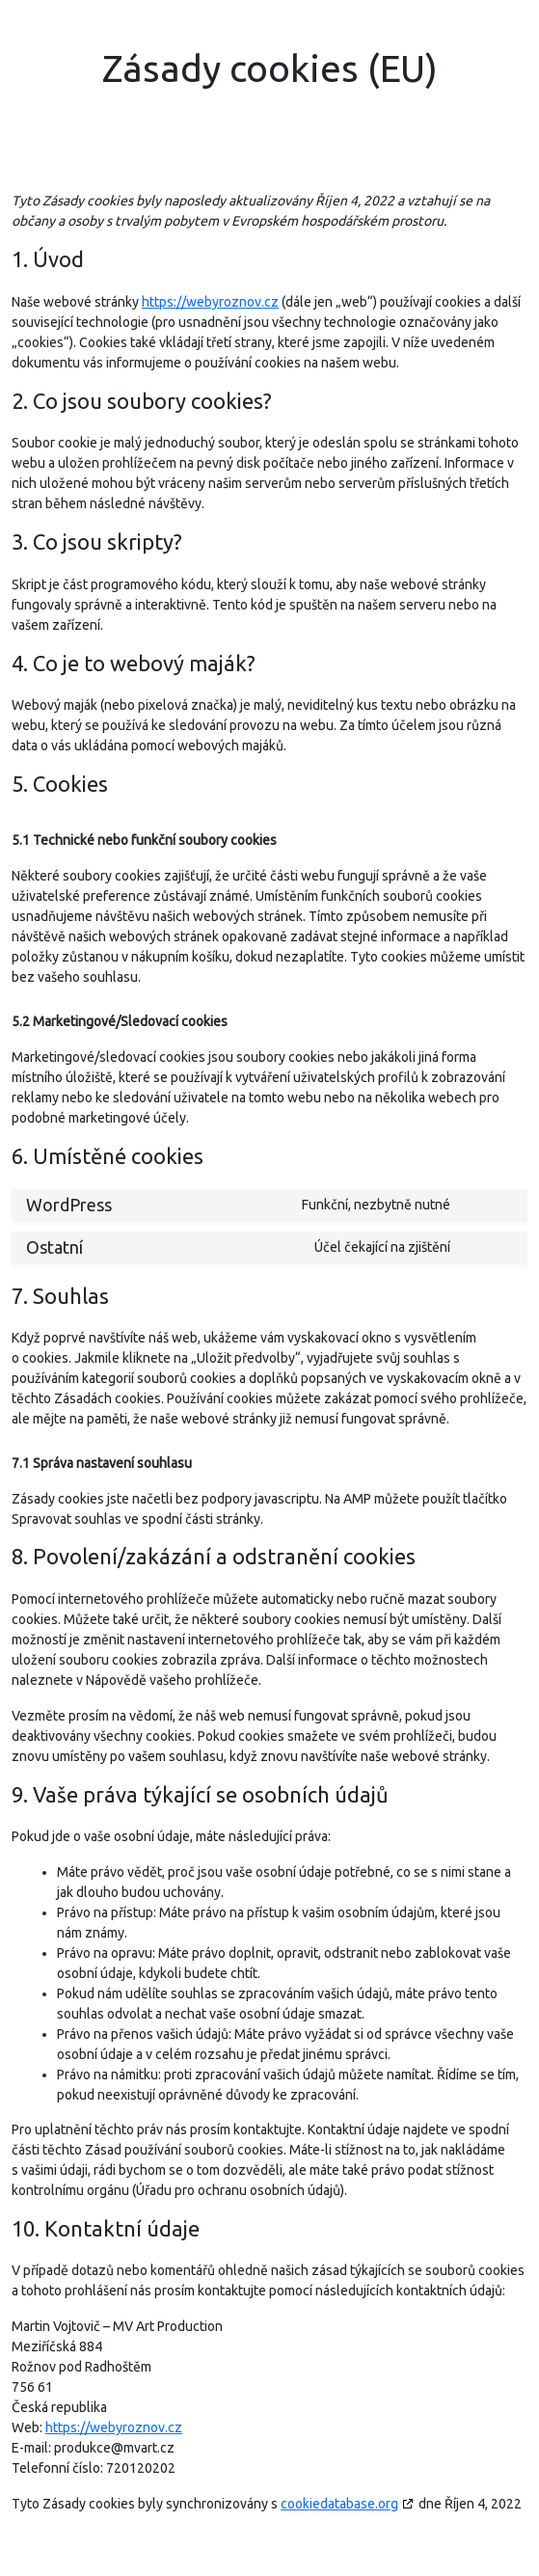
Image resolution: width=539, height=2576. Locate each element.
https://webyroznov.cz (210, 302)
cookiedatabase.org (339, 2503)
